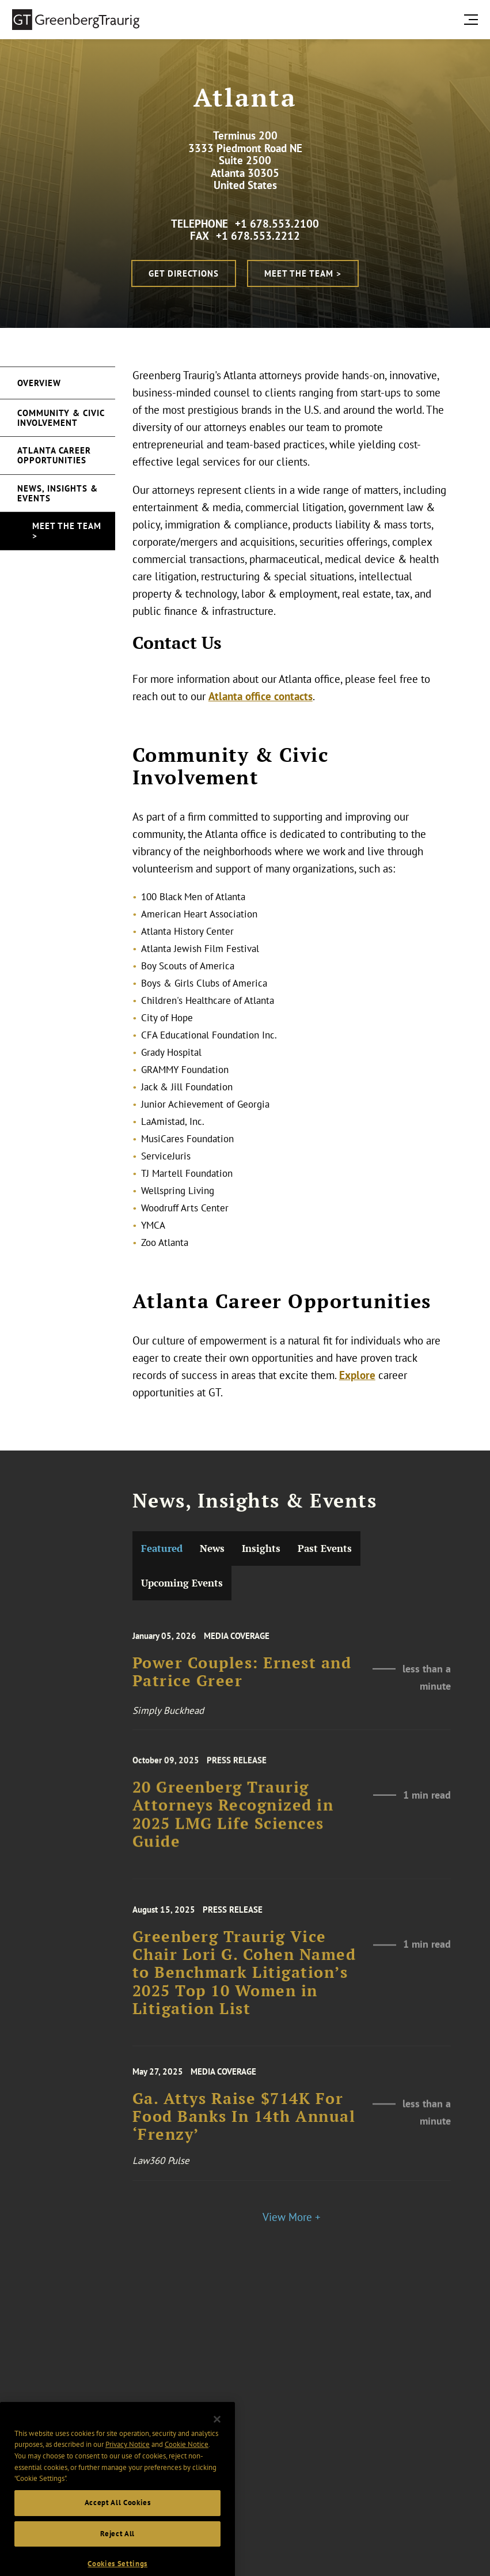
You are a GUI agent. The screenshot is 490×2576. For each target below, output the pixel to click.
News (212, 1548)
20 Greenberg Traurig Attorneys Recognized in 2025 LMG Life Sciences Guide (233, 1837)
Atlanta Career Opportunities (54, 455)
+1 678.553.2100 (277, 224)
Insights (261, 1548)
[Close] (217, 2456)
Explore (357, 1375)
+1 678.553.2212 (258, 236)
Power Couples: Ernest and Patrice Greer (242, 1690)
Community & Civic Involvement (61, 417)
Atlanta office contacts (260, 696)
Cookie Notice (186, 2482)
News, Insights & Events (57, 493)
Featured (162, 1548)
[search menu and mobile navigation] (473, 19)
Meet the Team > (302, 273)
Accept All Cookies (118, 2540)
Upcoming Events (182, 1582)
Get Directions (184, 273)
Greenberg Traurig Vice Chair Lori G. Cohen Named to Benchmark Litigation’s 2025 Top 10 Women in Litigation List (244, 1997)
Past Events (325, 1548)
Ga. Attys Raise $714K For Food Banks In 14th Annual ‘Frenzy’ (244, 2137)
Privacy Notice (127, 2482)
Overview (39, 382)
